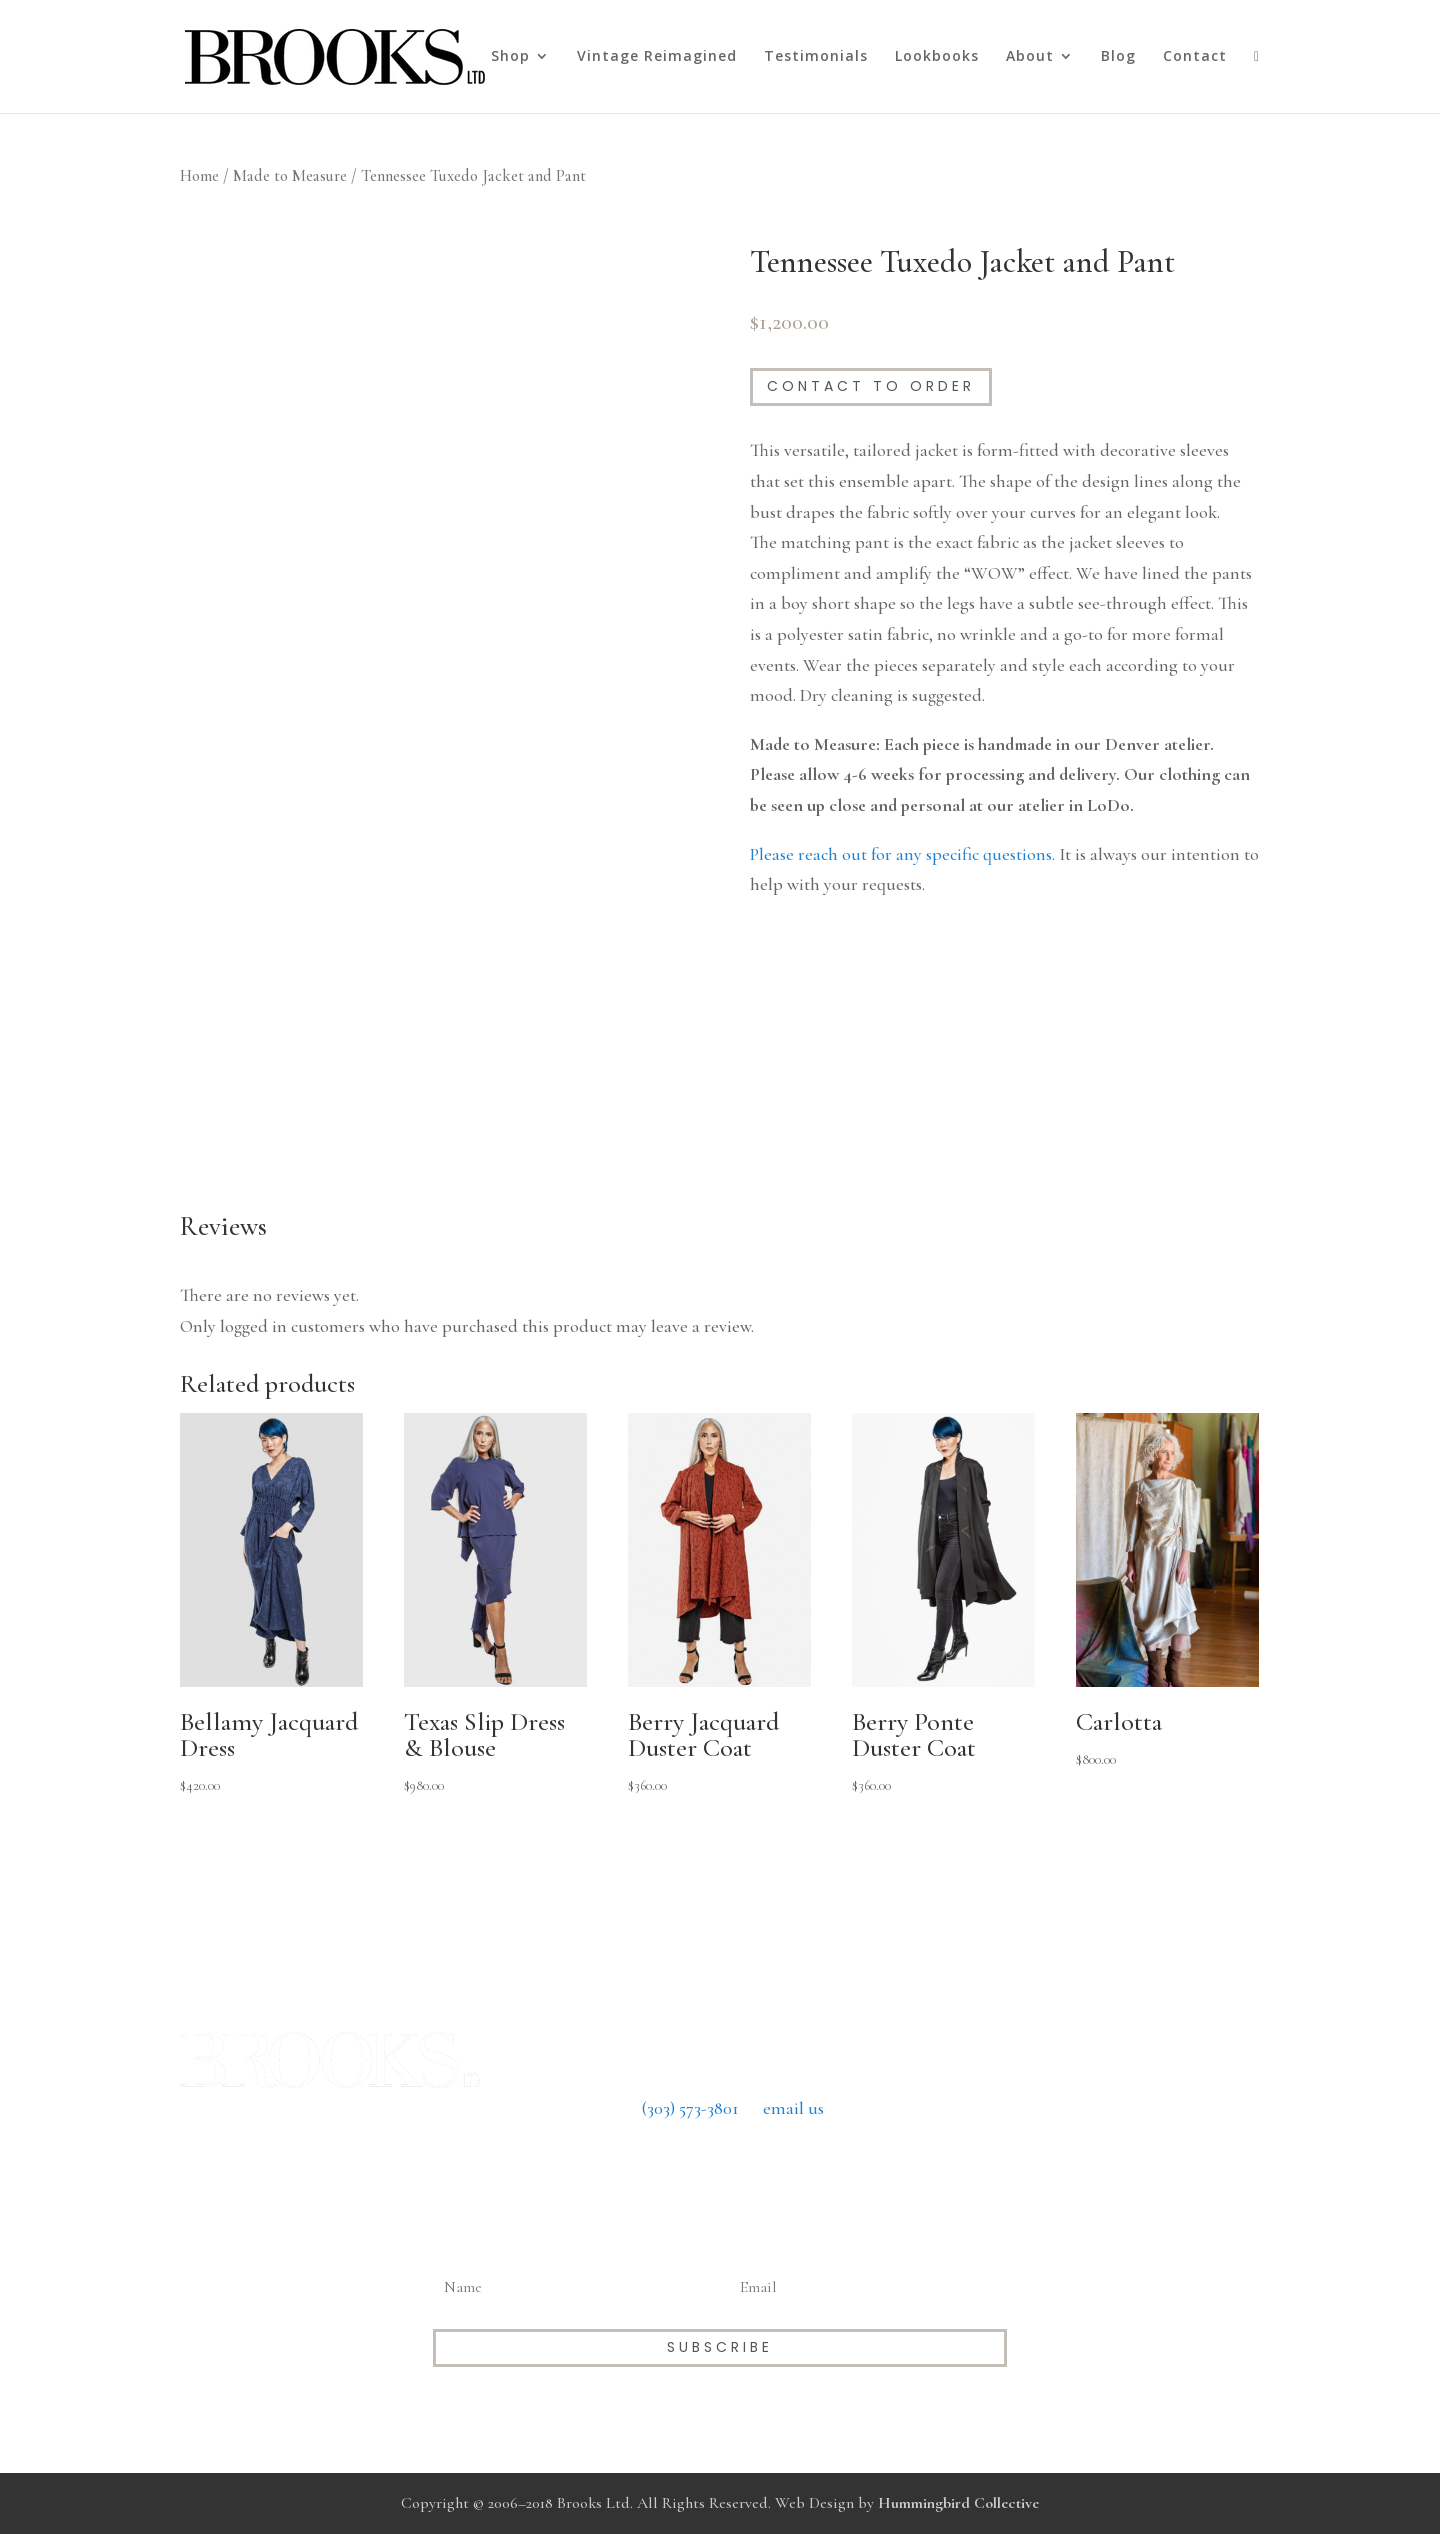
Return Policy (719, 2169)
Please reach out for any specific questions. (902, 854)
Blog (1118, 57)
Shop (510, 57)
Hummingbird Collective (958, 2503)
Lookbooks (937, 57)
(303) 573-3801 (690, 2108)
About (1030, 57)
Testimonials (816, 57)
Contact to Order (871, 386)
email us (793, 2108)
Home (199, 176)
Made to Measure (290, 176)
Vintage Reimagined (657, 57)
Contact (1195, 57)
